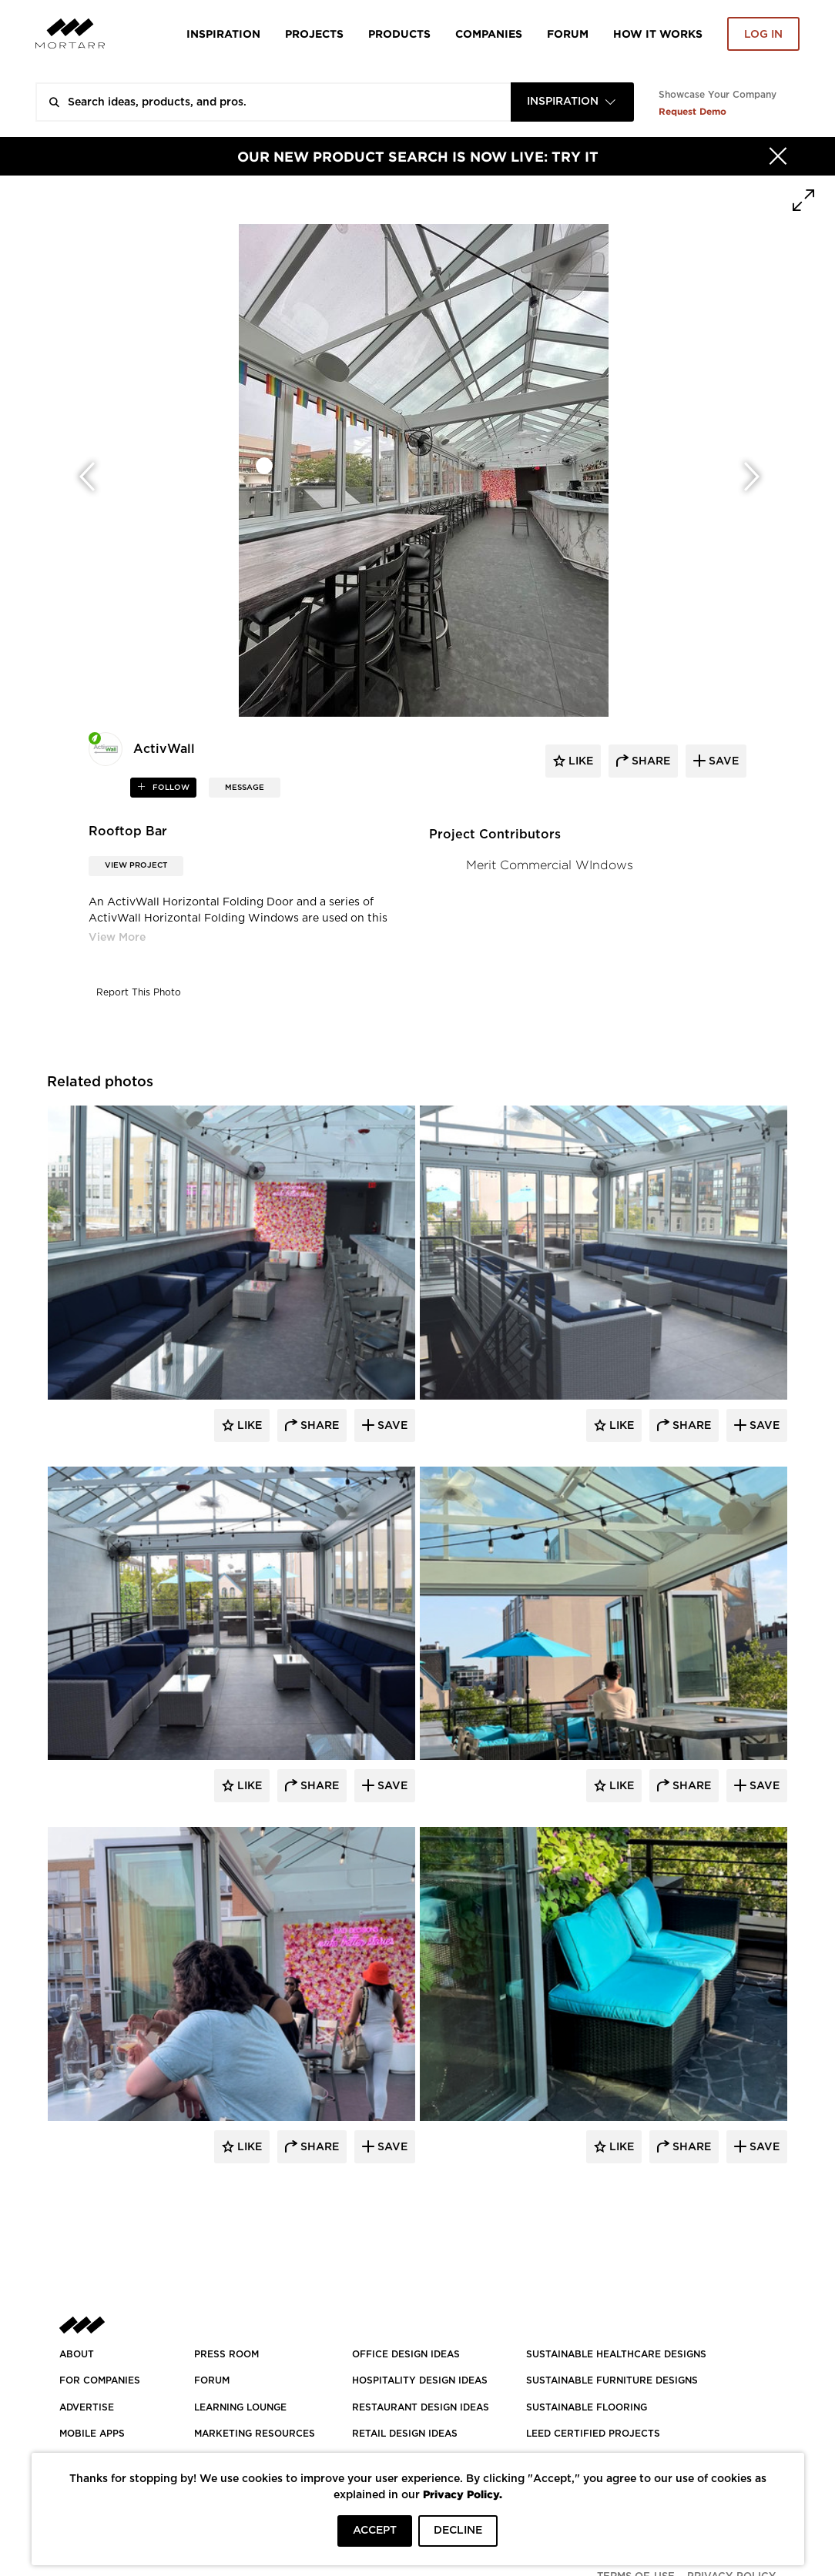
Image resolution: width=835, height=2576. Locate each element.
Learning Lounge (240, 2407)
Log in (763, 34)
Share (318, 1425)
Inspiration (223, 33)
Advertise (86, 2407)
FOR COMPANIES (99, 2380)
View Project (136, 865)
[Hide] (778, 156)
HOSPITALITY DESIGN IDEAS (420, 2380)
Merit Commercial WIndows (549, 864)
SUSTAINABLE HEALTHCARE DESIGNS (616, 2354)
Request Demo (692, 111)
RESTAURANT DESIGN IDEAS (420, 2407)
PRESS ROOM (226, 2354)
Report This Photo (138, 992)
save (722, 761)
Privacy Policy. (462, 2494)
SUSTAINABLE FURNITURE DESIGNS (612, 2380)
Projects (314, 33)
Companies (488, 33)
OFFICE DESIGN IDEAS (406, 2354)
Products (399, 33)
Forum (568, 33)
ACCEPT (375, 2530)
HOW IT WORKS (658, 33)
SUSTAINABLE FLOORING (586, 2407)
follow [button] (169, 787)
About (76, 2354)
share (649, 761)
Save (390, 1425)
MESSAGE (244, 787)
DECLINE (458, 2530)
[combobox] (572, 102)
